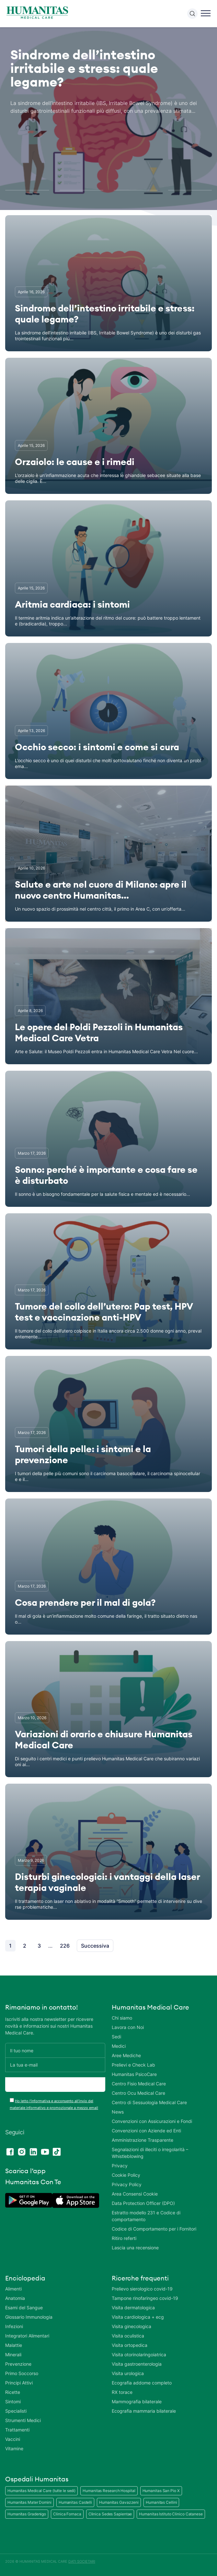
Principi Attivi (19, 2382)
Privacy (120, 2165)
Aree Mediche (126, 2055)
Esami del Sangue (24, 2307)
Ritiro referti (124, 2238)
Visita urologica (128, 2373)
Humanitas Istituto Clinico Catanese (171, 2514)
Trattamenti (17, 2429)
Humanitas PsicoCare (134, 2074)
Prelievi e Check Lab (133, 2065)
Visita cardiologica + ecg (138, 2317)
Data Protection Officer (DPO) (143, 2203)
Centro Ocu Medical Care (138, 2093)
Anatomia (15, 2298)
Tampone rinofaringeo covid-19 (145, 2298)
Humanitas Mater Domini (29, 2502)
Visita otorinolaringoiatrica (139, 2354)
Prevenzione (18, 2364)
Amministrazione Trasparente (142, 2140)
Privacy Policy (127, 2184)
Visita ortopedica (129, 2345)
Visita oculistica (128, 2335)
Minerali (13, 2354)
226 (65, 1945)
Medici (119, 2046)
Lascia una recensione (135, 2247)
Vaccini (12, 2439)
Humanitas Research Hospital (109, 2490)
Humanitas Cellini (161, 2502)
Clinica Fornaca (67, 2514)
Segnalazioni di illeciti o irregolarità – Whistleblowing (150, 2153)
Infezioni (14, 2326)
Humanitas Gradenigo (26, 2514)
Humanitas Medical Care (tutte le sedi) (41, 2490)
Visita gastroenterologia (137, 2364)
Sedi (116, 2036)
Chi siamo (122, 2018)
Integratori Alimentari (27, 2335)
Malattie (13, 2345)
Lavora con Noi (128, 2027)
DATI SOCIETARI (81, 2561)
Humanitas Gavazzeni (119, 2502)
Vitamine (14, 2448)
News (118, 2112)
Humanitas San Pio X (161, 2490)
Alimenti (13, 2288)
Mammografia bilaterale (137, 2401)
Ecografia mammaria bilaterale (144, 2411)
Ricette (12, 2392)
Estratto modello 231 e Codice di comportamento (146, 2216)
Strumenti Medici (23, 2420)
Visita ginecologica (131, 2326)
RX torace (122, 2392)
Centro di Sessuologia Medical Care (149, 2102)
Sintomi (13, 2401)
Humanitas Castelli (75, 2502)
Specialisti (16, 2411)
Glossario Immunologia (28, 2317)
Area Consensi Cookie (135, 2194)
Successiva (95, 1945)
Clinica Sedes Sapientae (110, 2514)
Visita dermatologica (133, 2307)
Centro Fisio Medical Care (139, 2083)
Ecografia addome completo (142, 2382)
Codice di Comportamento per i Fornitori (154, 2229)
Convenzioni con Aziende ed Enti (146, 2130)
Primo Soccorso (21, 2373)
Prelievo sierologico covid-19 (142, 2288)
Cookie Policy (126, 2175)
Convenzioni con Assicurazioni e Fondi (152, 2121)
